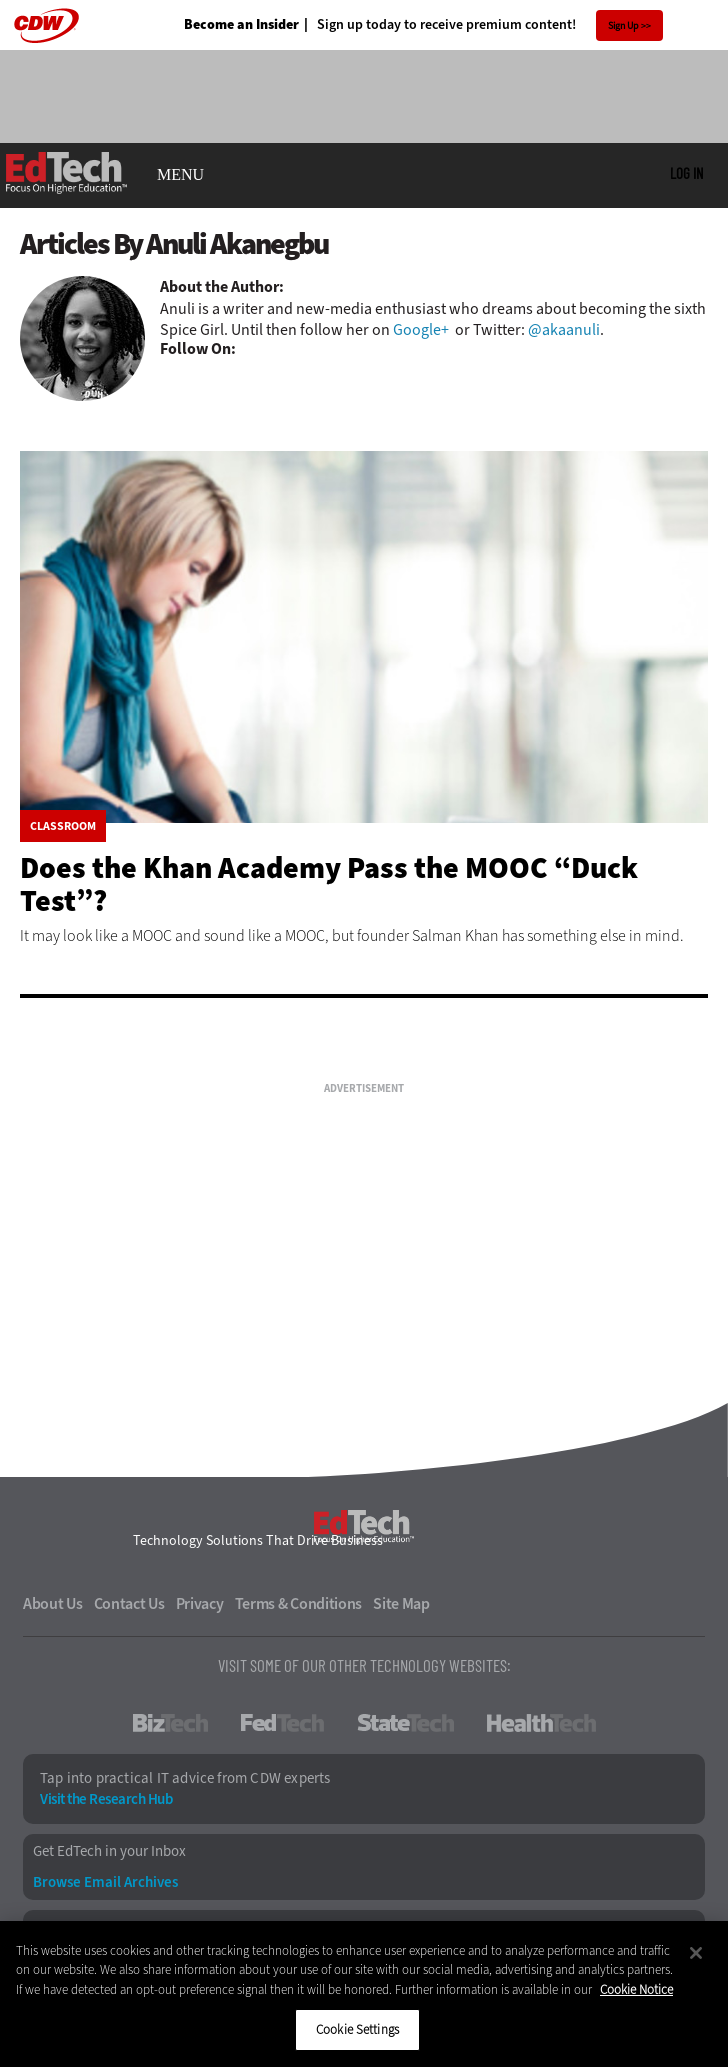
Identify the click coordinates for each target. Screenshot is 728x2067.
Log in (686, 173)
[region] (364, 1994)
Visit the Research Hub (106, 1799)
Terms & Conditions (299, 1604)
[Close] (696, 1953)
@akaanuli (564, 329)
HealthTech (541, 1723)
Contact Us (129, 1604)
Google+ (421, 329)
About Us (53, 1604)
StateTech (405, 1723)
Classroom (63, 826)
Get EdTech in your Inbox (109, 1851)
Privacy (200, 1604)
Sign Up (623, 25)
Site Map (401, 1604)
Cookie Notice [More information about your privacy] (636, 1989)
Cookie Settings (357, 2029)
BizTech (170, 1723)
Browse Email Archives (105, 1882)
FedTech (282, 1723)
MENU (180, 175)
